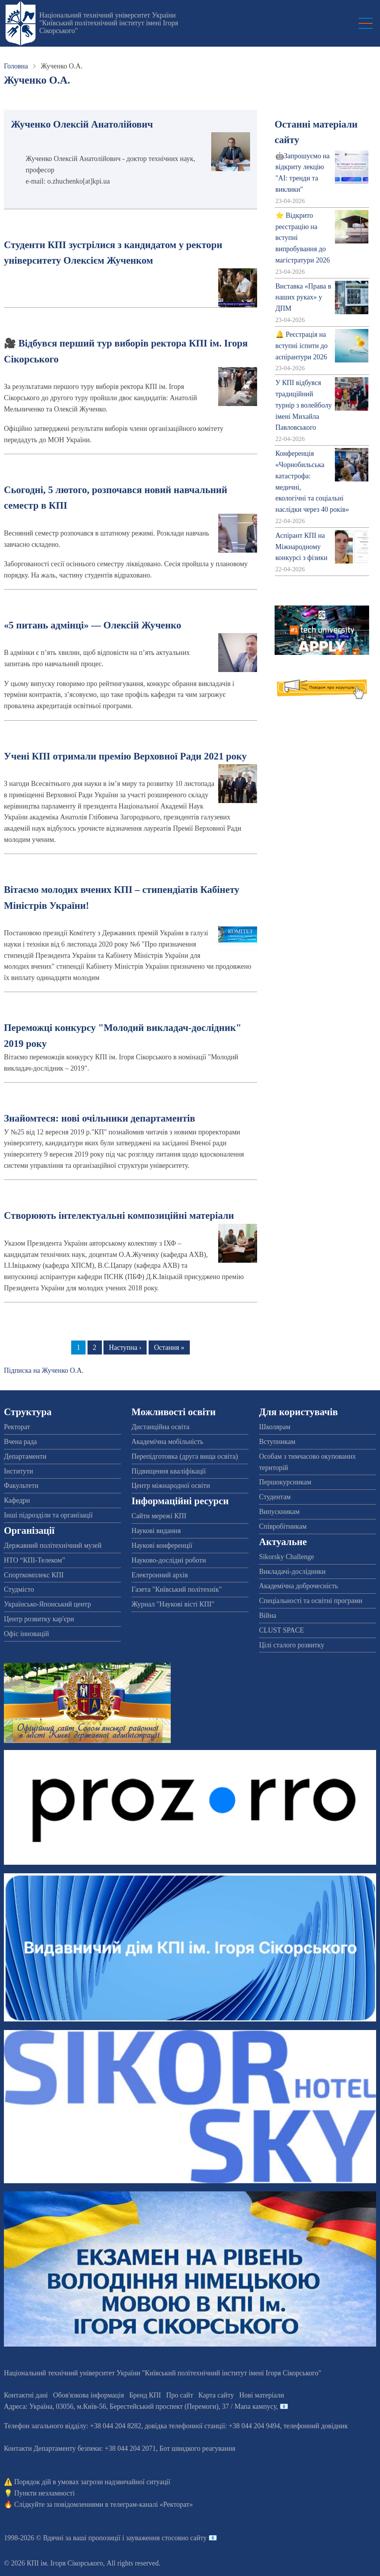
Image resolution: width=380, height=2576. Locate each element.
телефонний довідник (316, 2426)
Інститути (18, 1471)
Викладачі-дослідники (292, 1571)
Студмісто (19, 1589)
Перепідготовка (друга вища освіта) (184, 1456)
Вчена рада (20, 1442)
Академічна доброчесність (298, 1586)
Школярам (274, 1427)
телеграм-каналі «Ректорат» (151, 2504)
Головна (16, 66)
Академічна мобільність (167, 1442)
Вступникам (277, 1442)
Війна (267, 1615)
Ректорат (17, 1427)
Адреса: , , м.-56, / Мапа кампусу (140, 2406)
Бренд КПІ (145, 2395)
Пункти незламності (44, 2493)
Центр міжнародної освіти (170, 1485)
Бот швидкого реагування (197, 2448)
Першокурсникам (285, 1482)
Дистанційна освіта (160, 1427)
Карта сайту (216, 2395)
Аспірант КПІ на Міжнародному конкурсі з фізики (301, 547)
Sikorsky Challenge (286, 1557)
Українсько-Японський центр (47, 1604)
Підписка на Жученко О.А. (44, 1370)
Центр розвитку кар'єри (39, 1619)
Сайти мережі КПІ (158, 1516)
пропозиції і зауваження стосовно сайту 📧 (152, 2538)
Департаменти (25, 1456)
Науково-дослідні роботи (168, 1560)
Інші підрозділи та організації (48, 1515)
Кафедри (17, 1500)
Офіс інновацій (26, 1634)
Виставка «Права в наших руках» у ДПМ (303, 297)
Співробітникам (282, 1526)
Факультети (21, 1485)
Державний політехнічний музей (53, 1545)
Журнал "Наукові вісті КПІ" (172, 1604)
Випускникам (279, 1512)
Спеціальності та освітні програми (310, 1601)
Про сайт (179, 2395)
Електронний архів (159, 1575)
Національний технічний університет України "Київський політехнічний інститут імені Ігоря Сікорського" (108, 23)
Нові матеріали (261, 2395)
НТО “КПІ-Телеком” (34, 1560)
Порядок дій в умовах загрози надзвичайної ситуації (92, 2482)
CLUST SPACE (281, 1630)
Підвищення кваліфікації (168, 1471)
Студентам (275, 1497)
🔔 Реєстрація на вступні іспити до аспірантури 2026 (301, 346)
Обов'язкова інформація (88, 2395)
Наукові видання (156, 1531)
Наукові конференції (161, 1545)
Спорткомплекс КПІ (34, 1575)
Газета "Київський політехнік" (176, 1589)
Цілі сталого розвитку (291, 1645)
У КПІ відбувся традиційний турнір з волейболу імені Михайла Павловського (303, 405)
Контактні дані (26, 2395)
